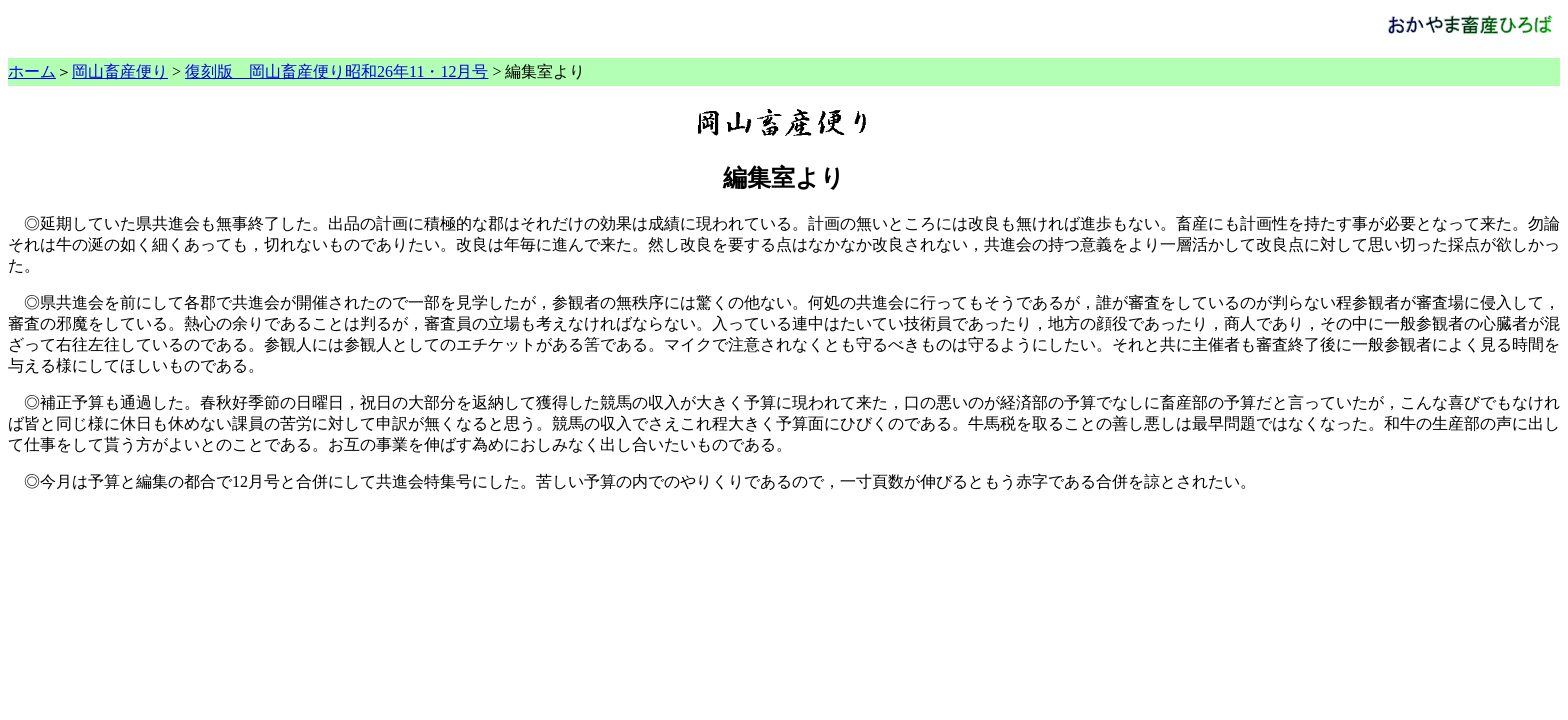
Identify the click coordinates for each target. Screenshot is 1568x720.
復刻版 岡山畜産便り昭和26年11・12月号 (336, 71)
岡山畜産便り (120, 71)
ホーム (32, 71)
